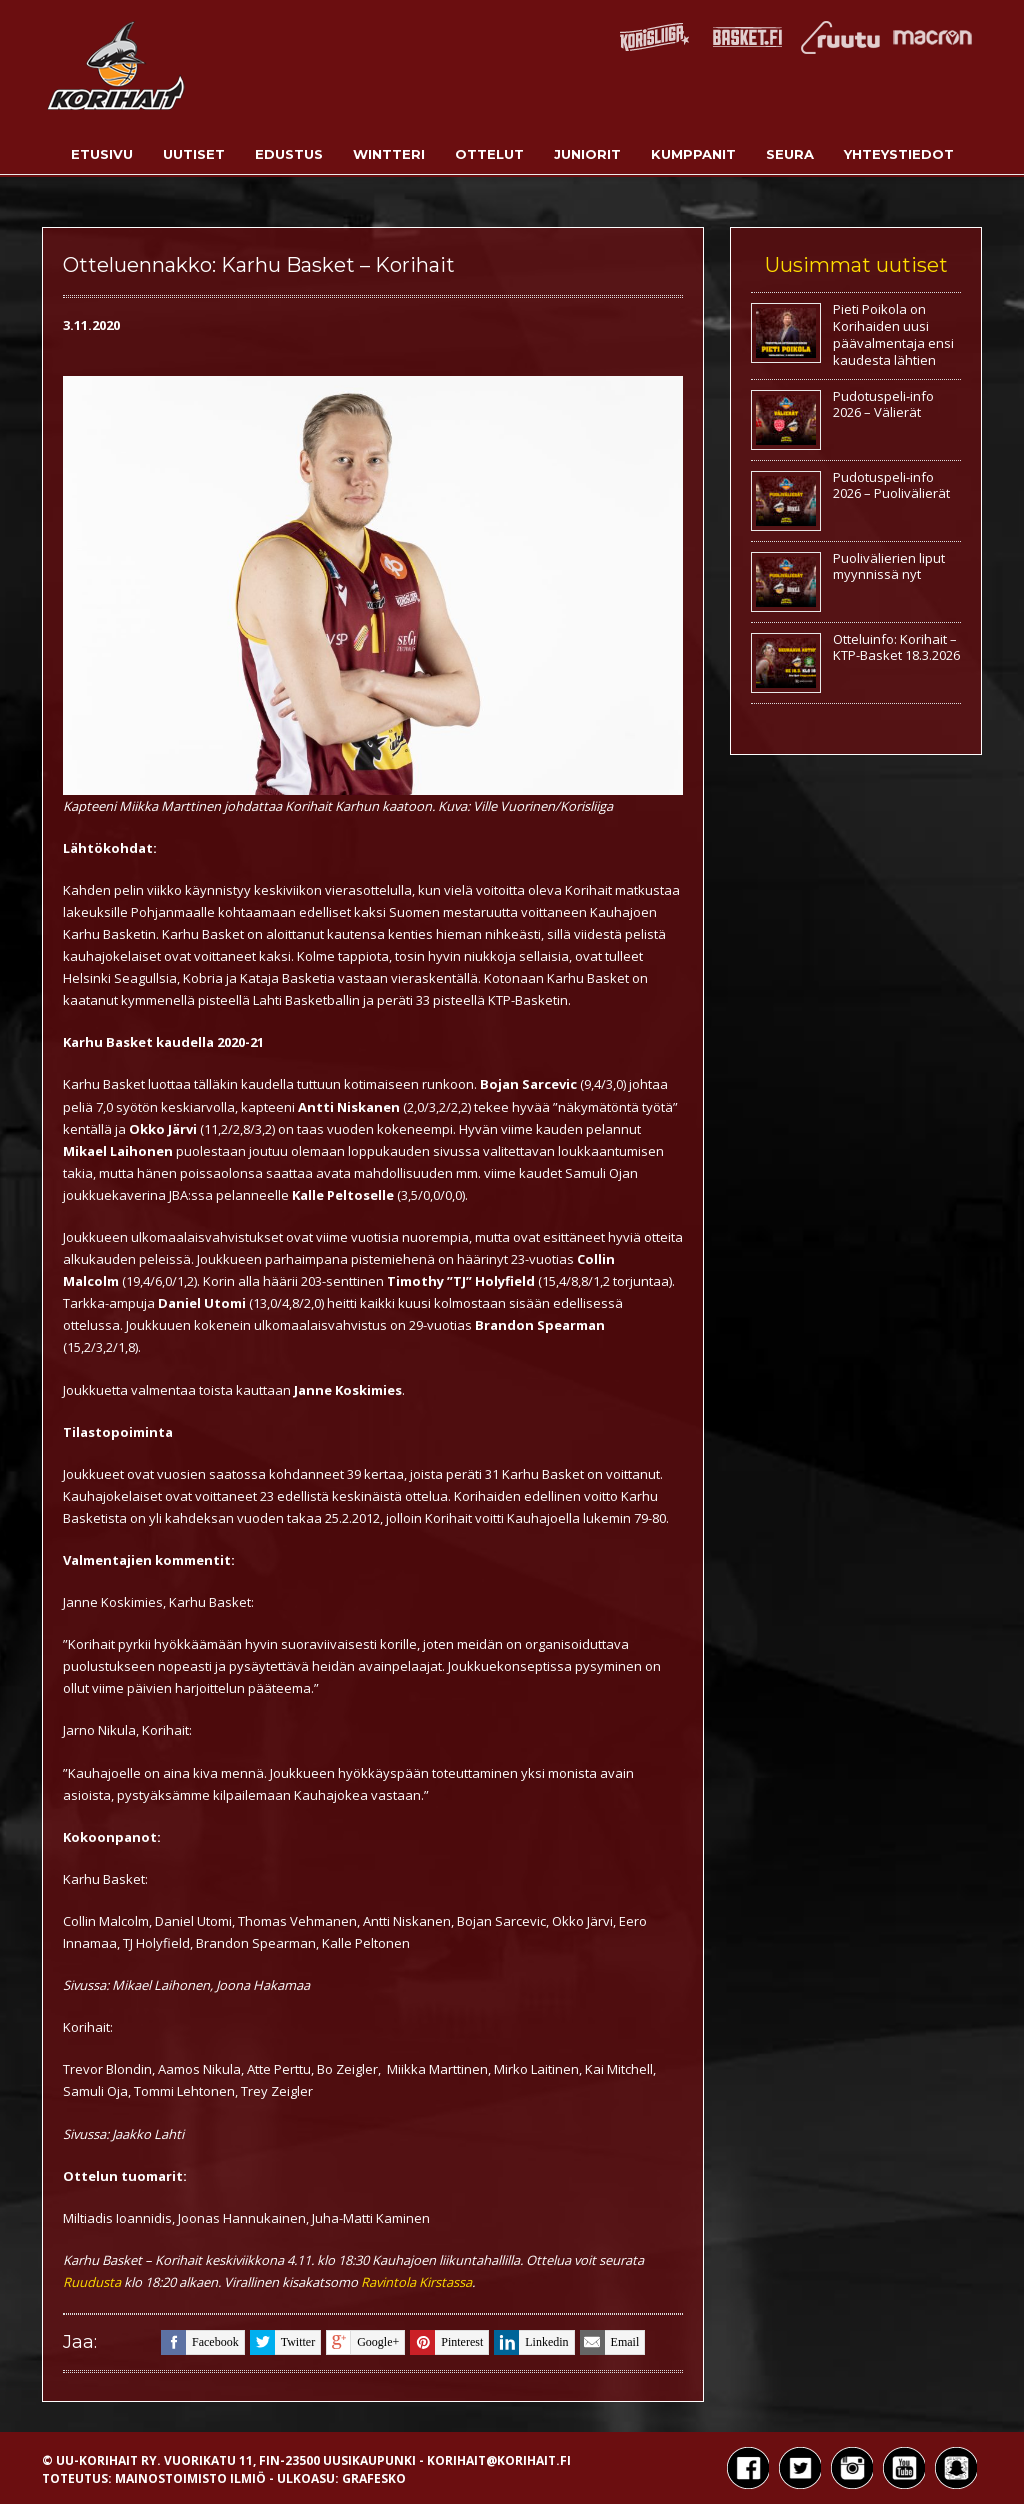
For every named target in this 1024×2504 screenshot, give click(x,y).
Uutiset (194, 154)
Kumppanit (693, 154)
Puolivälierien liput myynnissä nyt (889, 566)
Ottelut (489, 154)
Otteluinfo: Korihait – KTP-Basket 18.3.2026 (896, 647)
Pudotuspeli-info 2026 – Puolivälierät (891, 485)
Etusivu (102, 154)
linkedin (531, 2342)
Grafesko (374, 2478)
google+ (362, 2342)
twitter (282, 2342)
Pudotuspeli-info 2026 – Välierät (883, 404)
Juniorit (587, 154)
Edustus (289, 154)
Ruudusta (92, 2282)
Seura (790, 154)
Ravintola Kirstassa (416, 2282)
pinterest (446, 2342)
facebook (200, 2342)
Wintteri (389, 154)
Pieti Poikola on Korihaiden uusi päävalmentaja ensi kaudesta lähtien (893, 334)
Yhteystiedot (899, 154)
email (610, 2342)
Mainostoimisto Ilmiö (190, 2478)
